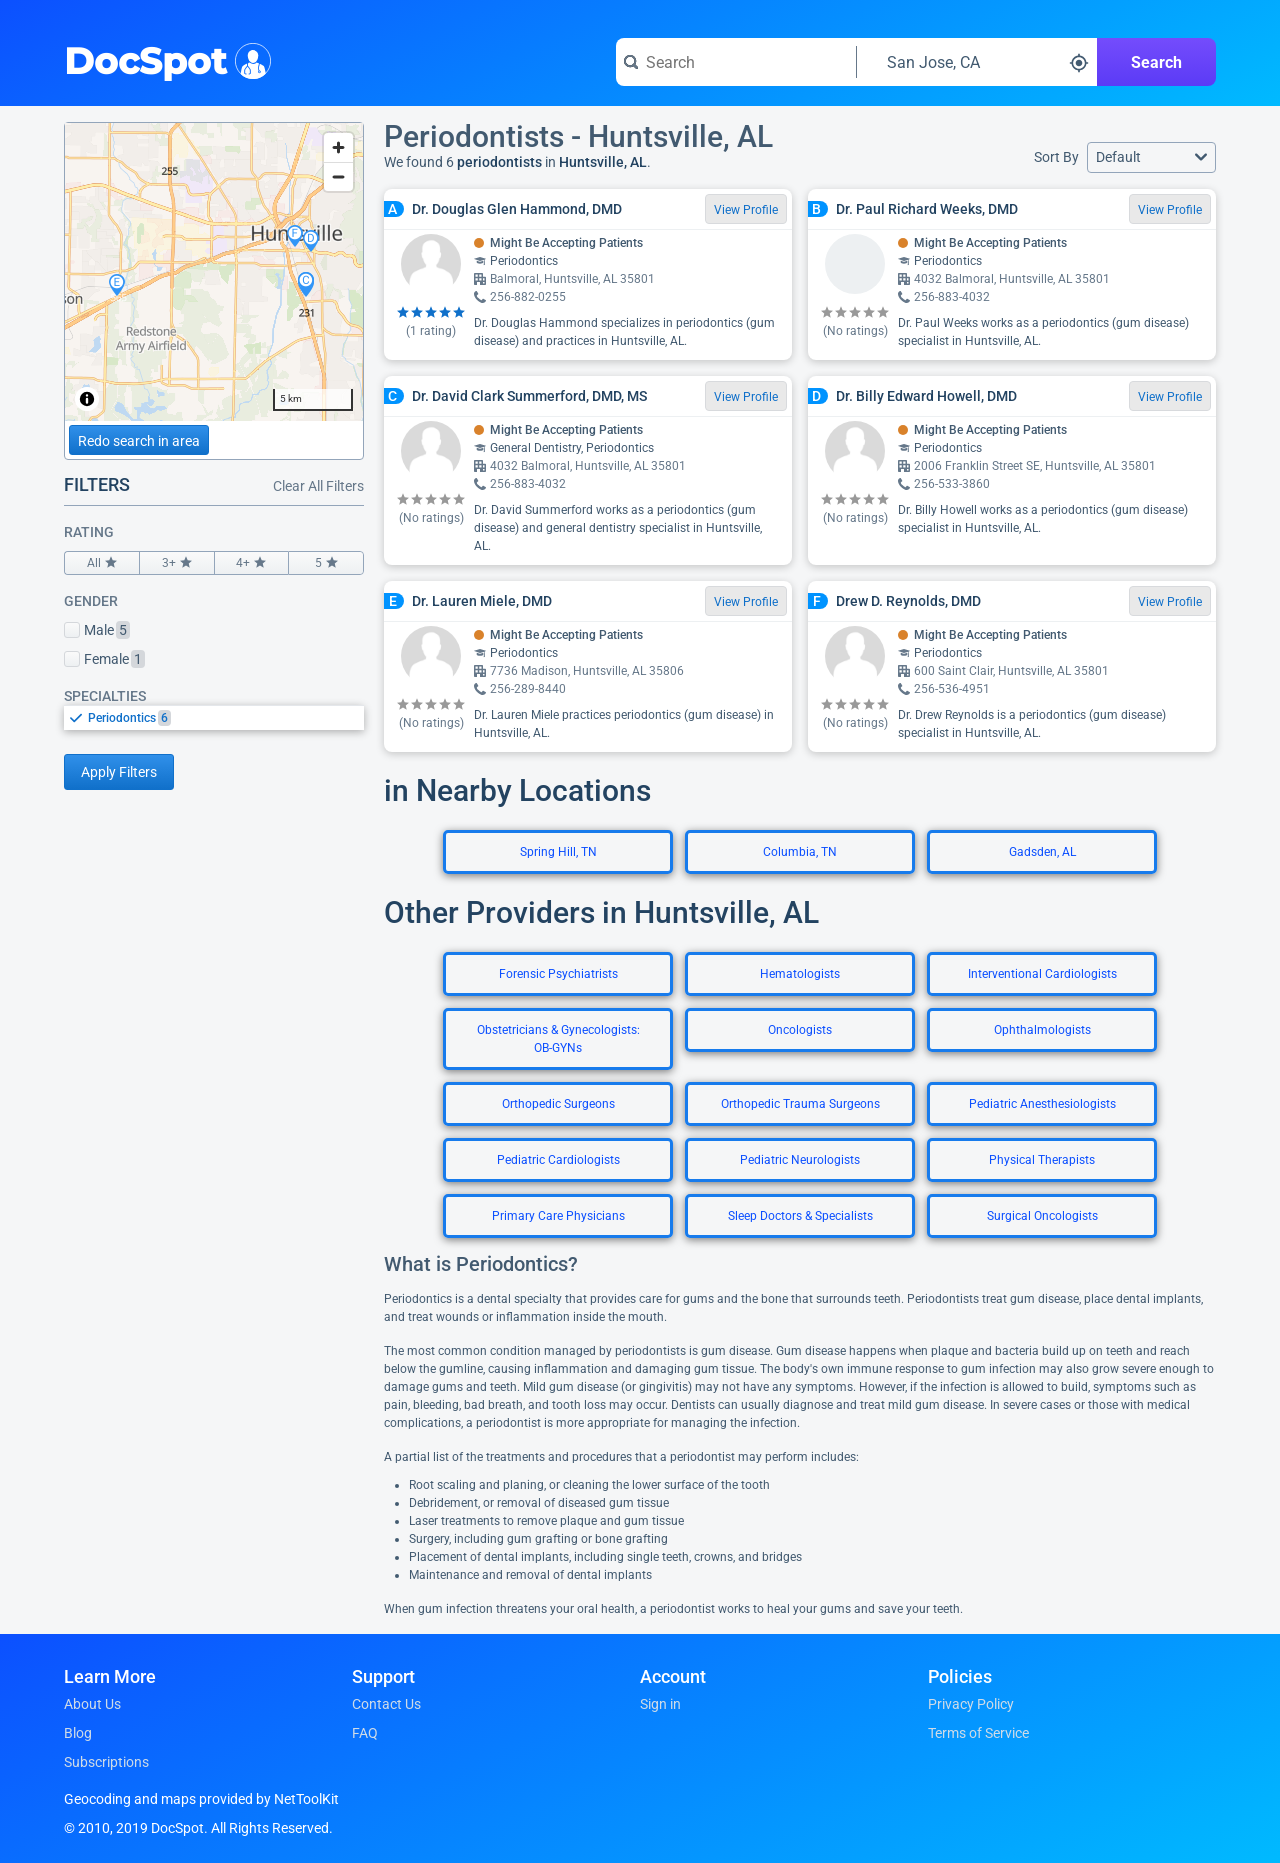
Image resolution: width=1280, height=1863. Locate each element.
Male (97, 630)
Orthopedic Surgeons (558, 1104)
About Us (92, 1704)
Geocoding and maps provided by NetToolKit (201, 1799)
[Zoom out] (338, 176)
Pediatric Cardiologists (558, 1160)
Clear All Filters (318, 486)
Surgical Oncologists (1042, 1216)
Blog (78, 1733)
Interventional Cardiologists (1042, 974)
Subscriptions (106, 1762)
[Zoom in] (338, 147)
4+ (252, 563)
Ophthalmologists (1042, 1030)
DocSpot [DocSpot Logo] (163, 59)
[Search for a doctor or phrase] (736, 62)
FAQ (365, 1733)
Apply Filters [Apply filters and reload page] (119, 772)
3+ (177, 563)
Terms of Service (978, 1733)
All (102, 563)
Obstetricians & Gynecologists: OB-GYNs (558, 1039)
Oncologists (800, 1030)
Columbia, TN (800, 852)
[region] (214, 272)
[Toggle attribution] (87, 399)
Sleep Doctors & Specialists (800, 1216)
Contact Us (386, 1704)
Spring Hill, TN (558, 852)
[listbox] (214, 717)
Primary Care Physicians (558, 1216)
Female (104, 659)
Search (1156, 62)
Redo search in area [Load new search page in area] (139, 441)
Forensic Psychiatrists (558, 974)
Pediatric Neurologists (800, 1160)
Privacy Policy (971, 1704)
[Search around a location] (977, 62)
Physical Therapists (1042, 1160)
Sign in (660, 1704)
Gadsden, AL (1042, 852)
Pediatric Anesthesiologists (1042, 1104)
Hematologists (800, 974)
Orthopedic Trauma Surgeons (800, 1104)
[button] (1151, 157)
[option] (226, 718)
